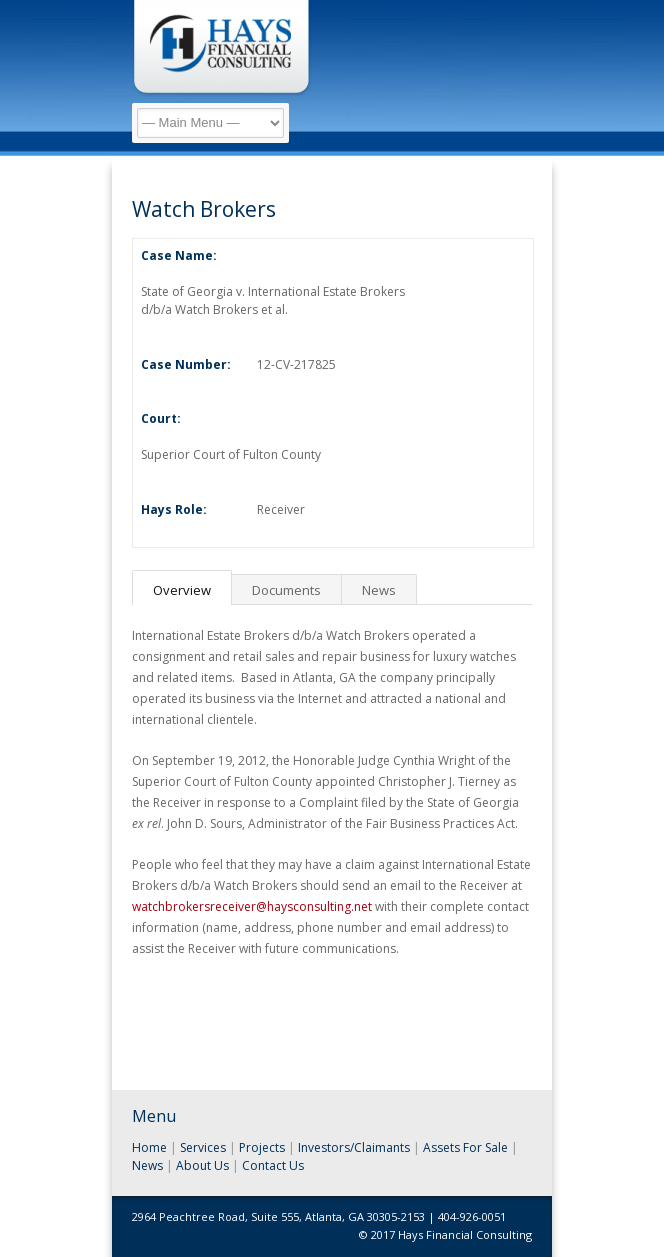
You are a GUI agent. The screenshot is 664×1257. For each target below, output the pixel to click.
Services (203, 1147)
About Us (202, 1165)
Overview (182, 590)
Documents (286, 590)
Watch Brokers (204, 209)
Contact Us (273, 1165)
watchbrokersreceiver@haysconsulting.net (252, 906)
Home (149, 1147)
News (379, 590)
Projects (262, 1147)
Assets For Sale (465, 1147)
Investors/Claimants (354, 1147)
